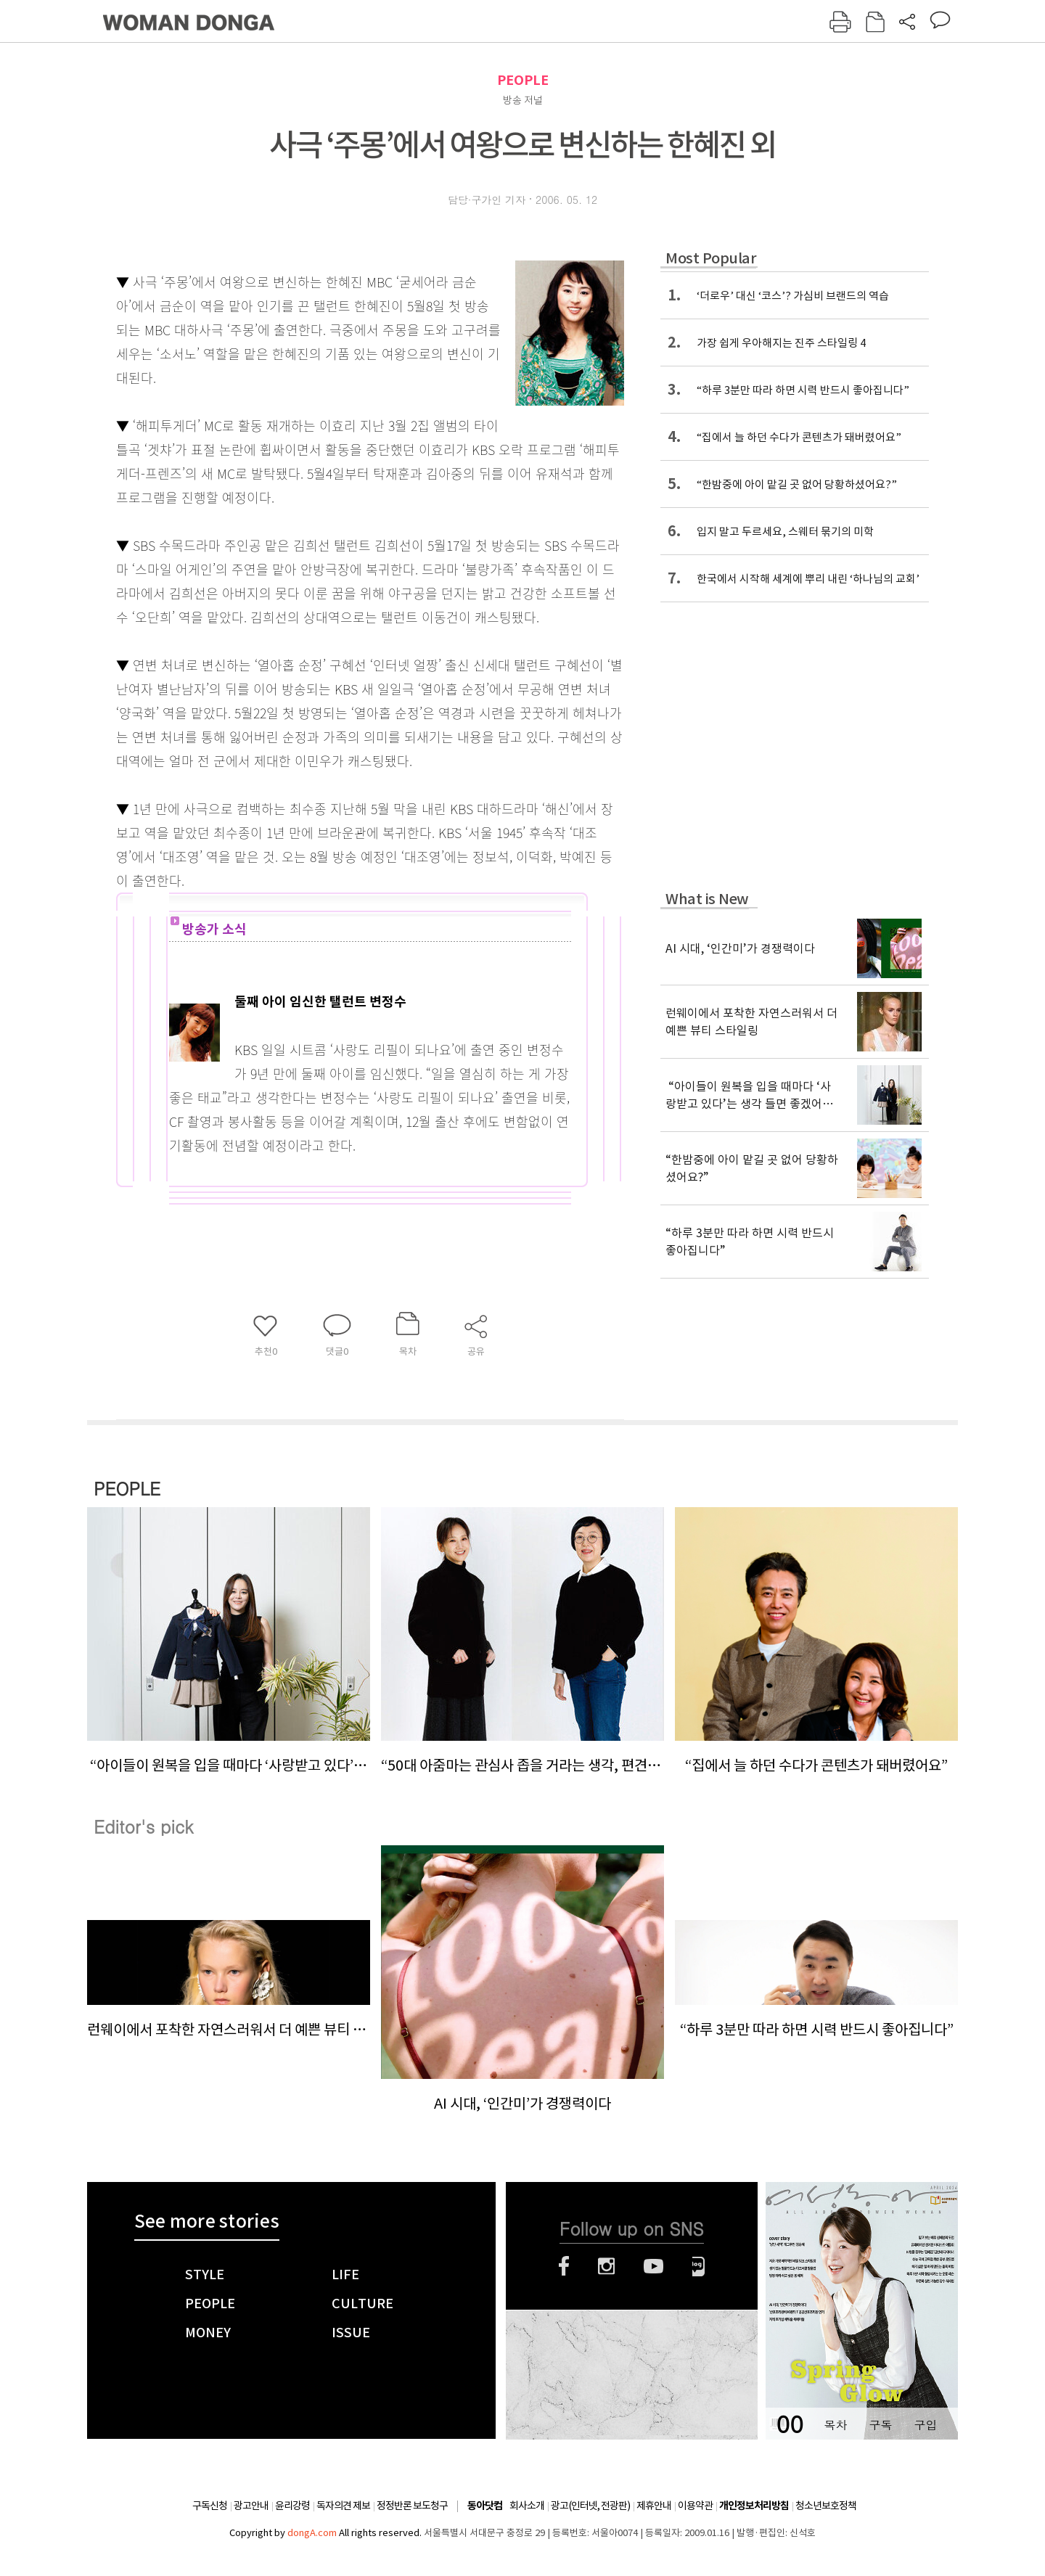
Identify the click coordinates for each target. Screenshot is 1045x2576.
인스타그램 (606, 2266)
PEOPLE (523, 80)
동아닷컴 (484, 2506)
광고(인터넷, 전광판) (590, 2505)
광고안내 (251, 2505)
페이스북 (564, 2266)
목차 (835, 2424)
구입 (925, 2424)
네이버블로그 (698, 2266)
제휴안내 (653, 2505)
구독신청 (209, 2505)
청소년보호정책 (825, 2505)
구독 (880, 2424)
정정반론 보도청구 (412, 2505)
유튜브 (653, 2266)
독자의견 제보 (343, 2505)
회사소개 (526, 2505)
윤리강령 (292, 2505)
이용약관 (695, 2505)
